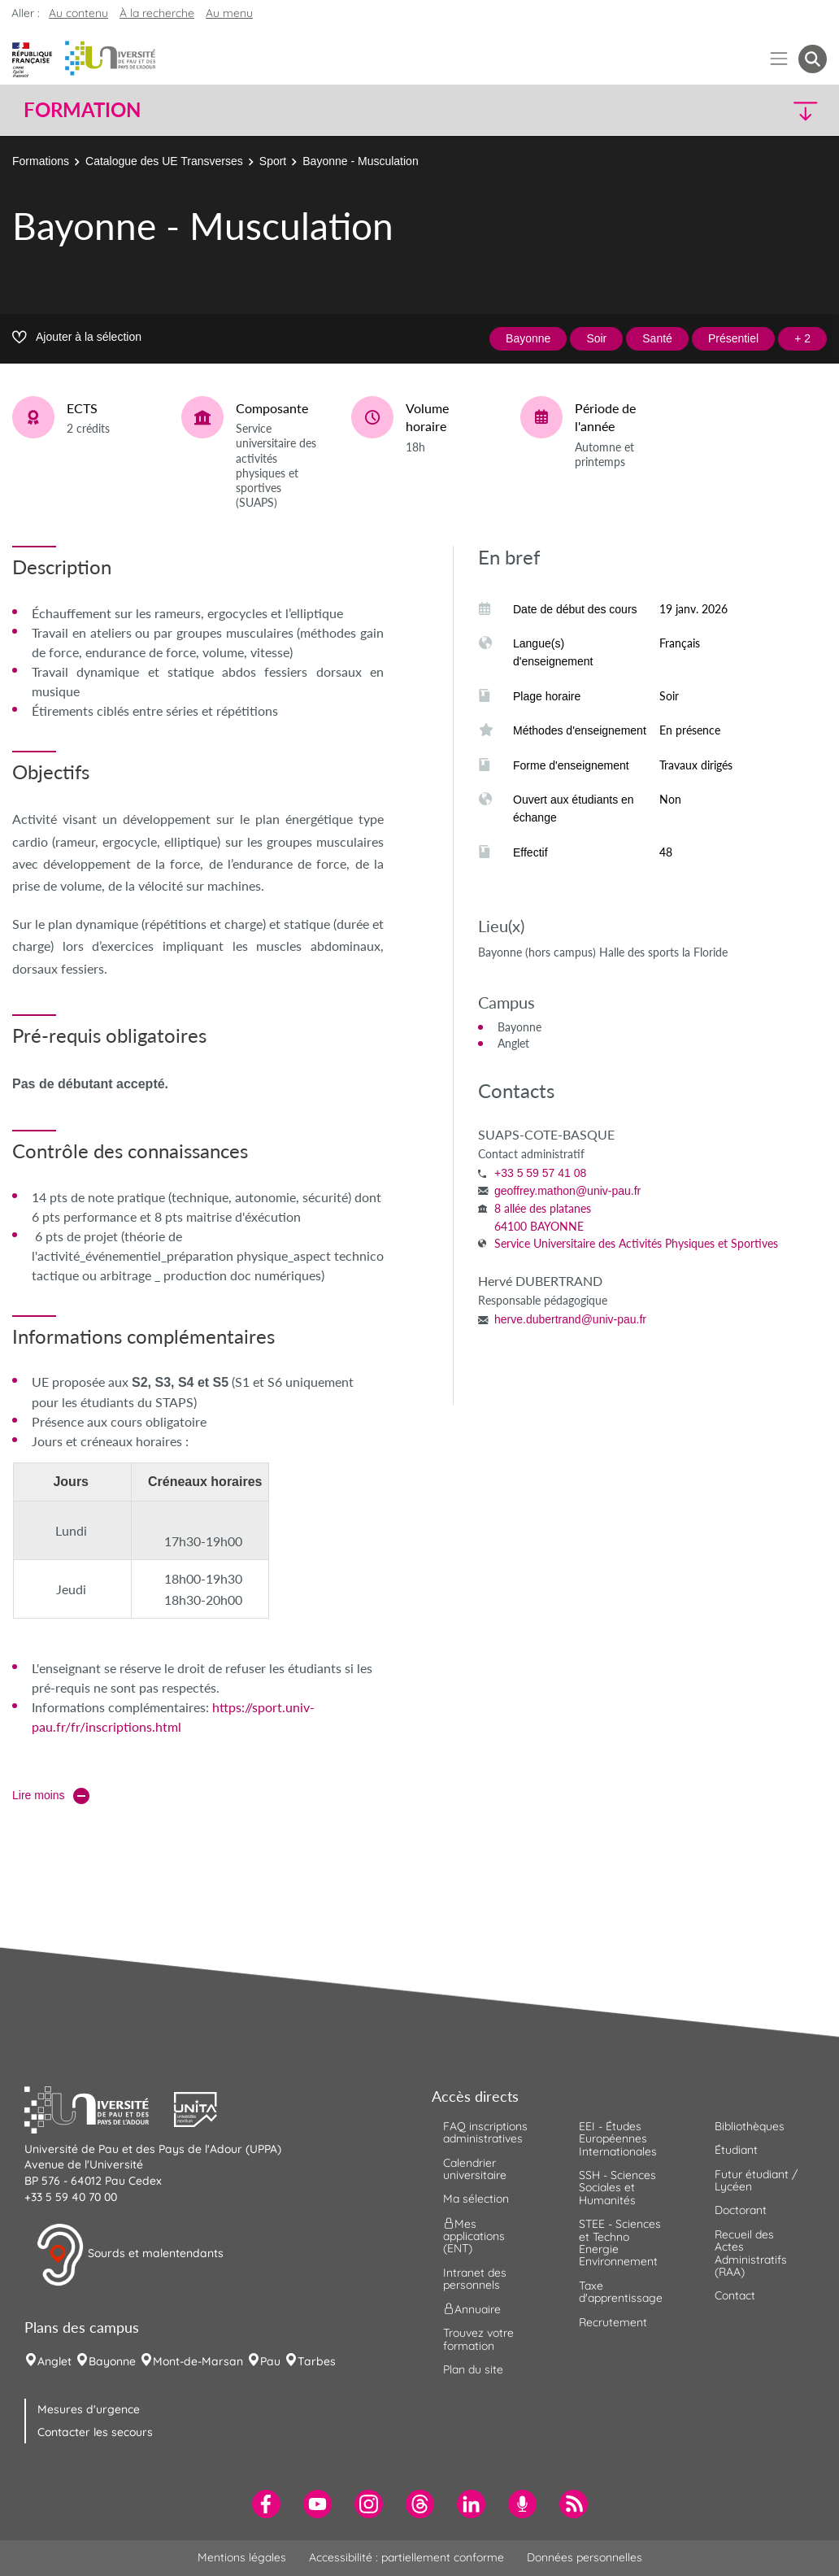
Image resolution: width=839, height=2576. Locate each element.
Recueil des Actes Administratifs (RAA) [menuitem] (751, 2253)
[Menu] (779, 59)
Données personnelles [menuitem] (584, 2557)
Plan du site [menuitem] (473, 2369)
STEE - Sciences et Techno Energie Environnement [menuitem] (620, 2242)
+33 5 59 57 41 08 (540, 1172)
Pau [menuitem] (270, 2361)
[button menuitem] (812, 59)
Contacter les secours (95, 2432)
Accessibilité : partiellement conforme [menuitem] (406, 2557)
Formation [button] (82, 109)
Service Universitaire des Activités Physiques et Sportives (636, 1243)
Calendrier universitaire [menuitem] (474, 2168)
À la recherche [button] (157, 13)
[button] (729, 110)
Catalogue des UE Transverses (164, 161)
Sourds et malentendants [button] (130, 2254)
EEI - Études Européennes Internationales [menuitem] (618, 2139)
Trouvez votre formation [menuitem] (478, 2338)
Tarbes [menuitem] (317, 2361)
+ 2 (802, 338)
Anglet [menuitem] (54, 2361)
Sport (272, 161)
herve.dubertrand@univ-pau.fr (570, 1319)
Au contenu (78, 13)
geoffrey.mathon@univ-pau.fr (567, 1190)
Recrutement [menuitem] (613, 2322)
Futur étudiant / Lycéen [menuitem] (756, 2180)
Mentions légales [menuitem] (242, 2557)
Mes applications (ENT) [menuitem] (474, 2236)
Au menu (229, 13)
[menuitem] (266, 2504)
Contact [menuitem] (735, 2295)
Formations (40, 161)
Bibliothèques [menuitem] (750, 2126)
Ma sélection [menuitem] (476, 2198)
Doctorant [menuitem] (741, 2210)
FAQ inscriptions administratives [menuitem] (485, 2132)
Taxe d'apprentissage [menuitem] (621, 2291)
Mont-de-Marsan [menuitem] (198, 2361)
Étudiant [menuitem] (736, 2149)
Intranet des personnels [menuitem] (474, 2278)
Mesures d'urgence (88, 2409)
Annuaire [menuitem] (472, 2309)
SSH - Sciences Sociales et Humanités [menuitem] (617, 2188)
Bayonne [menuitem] (112, 2361)
